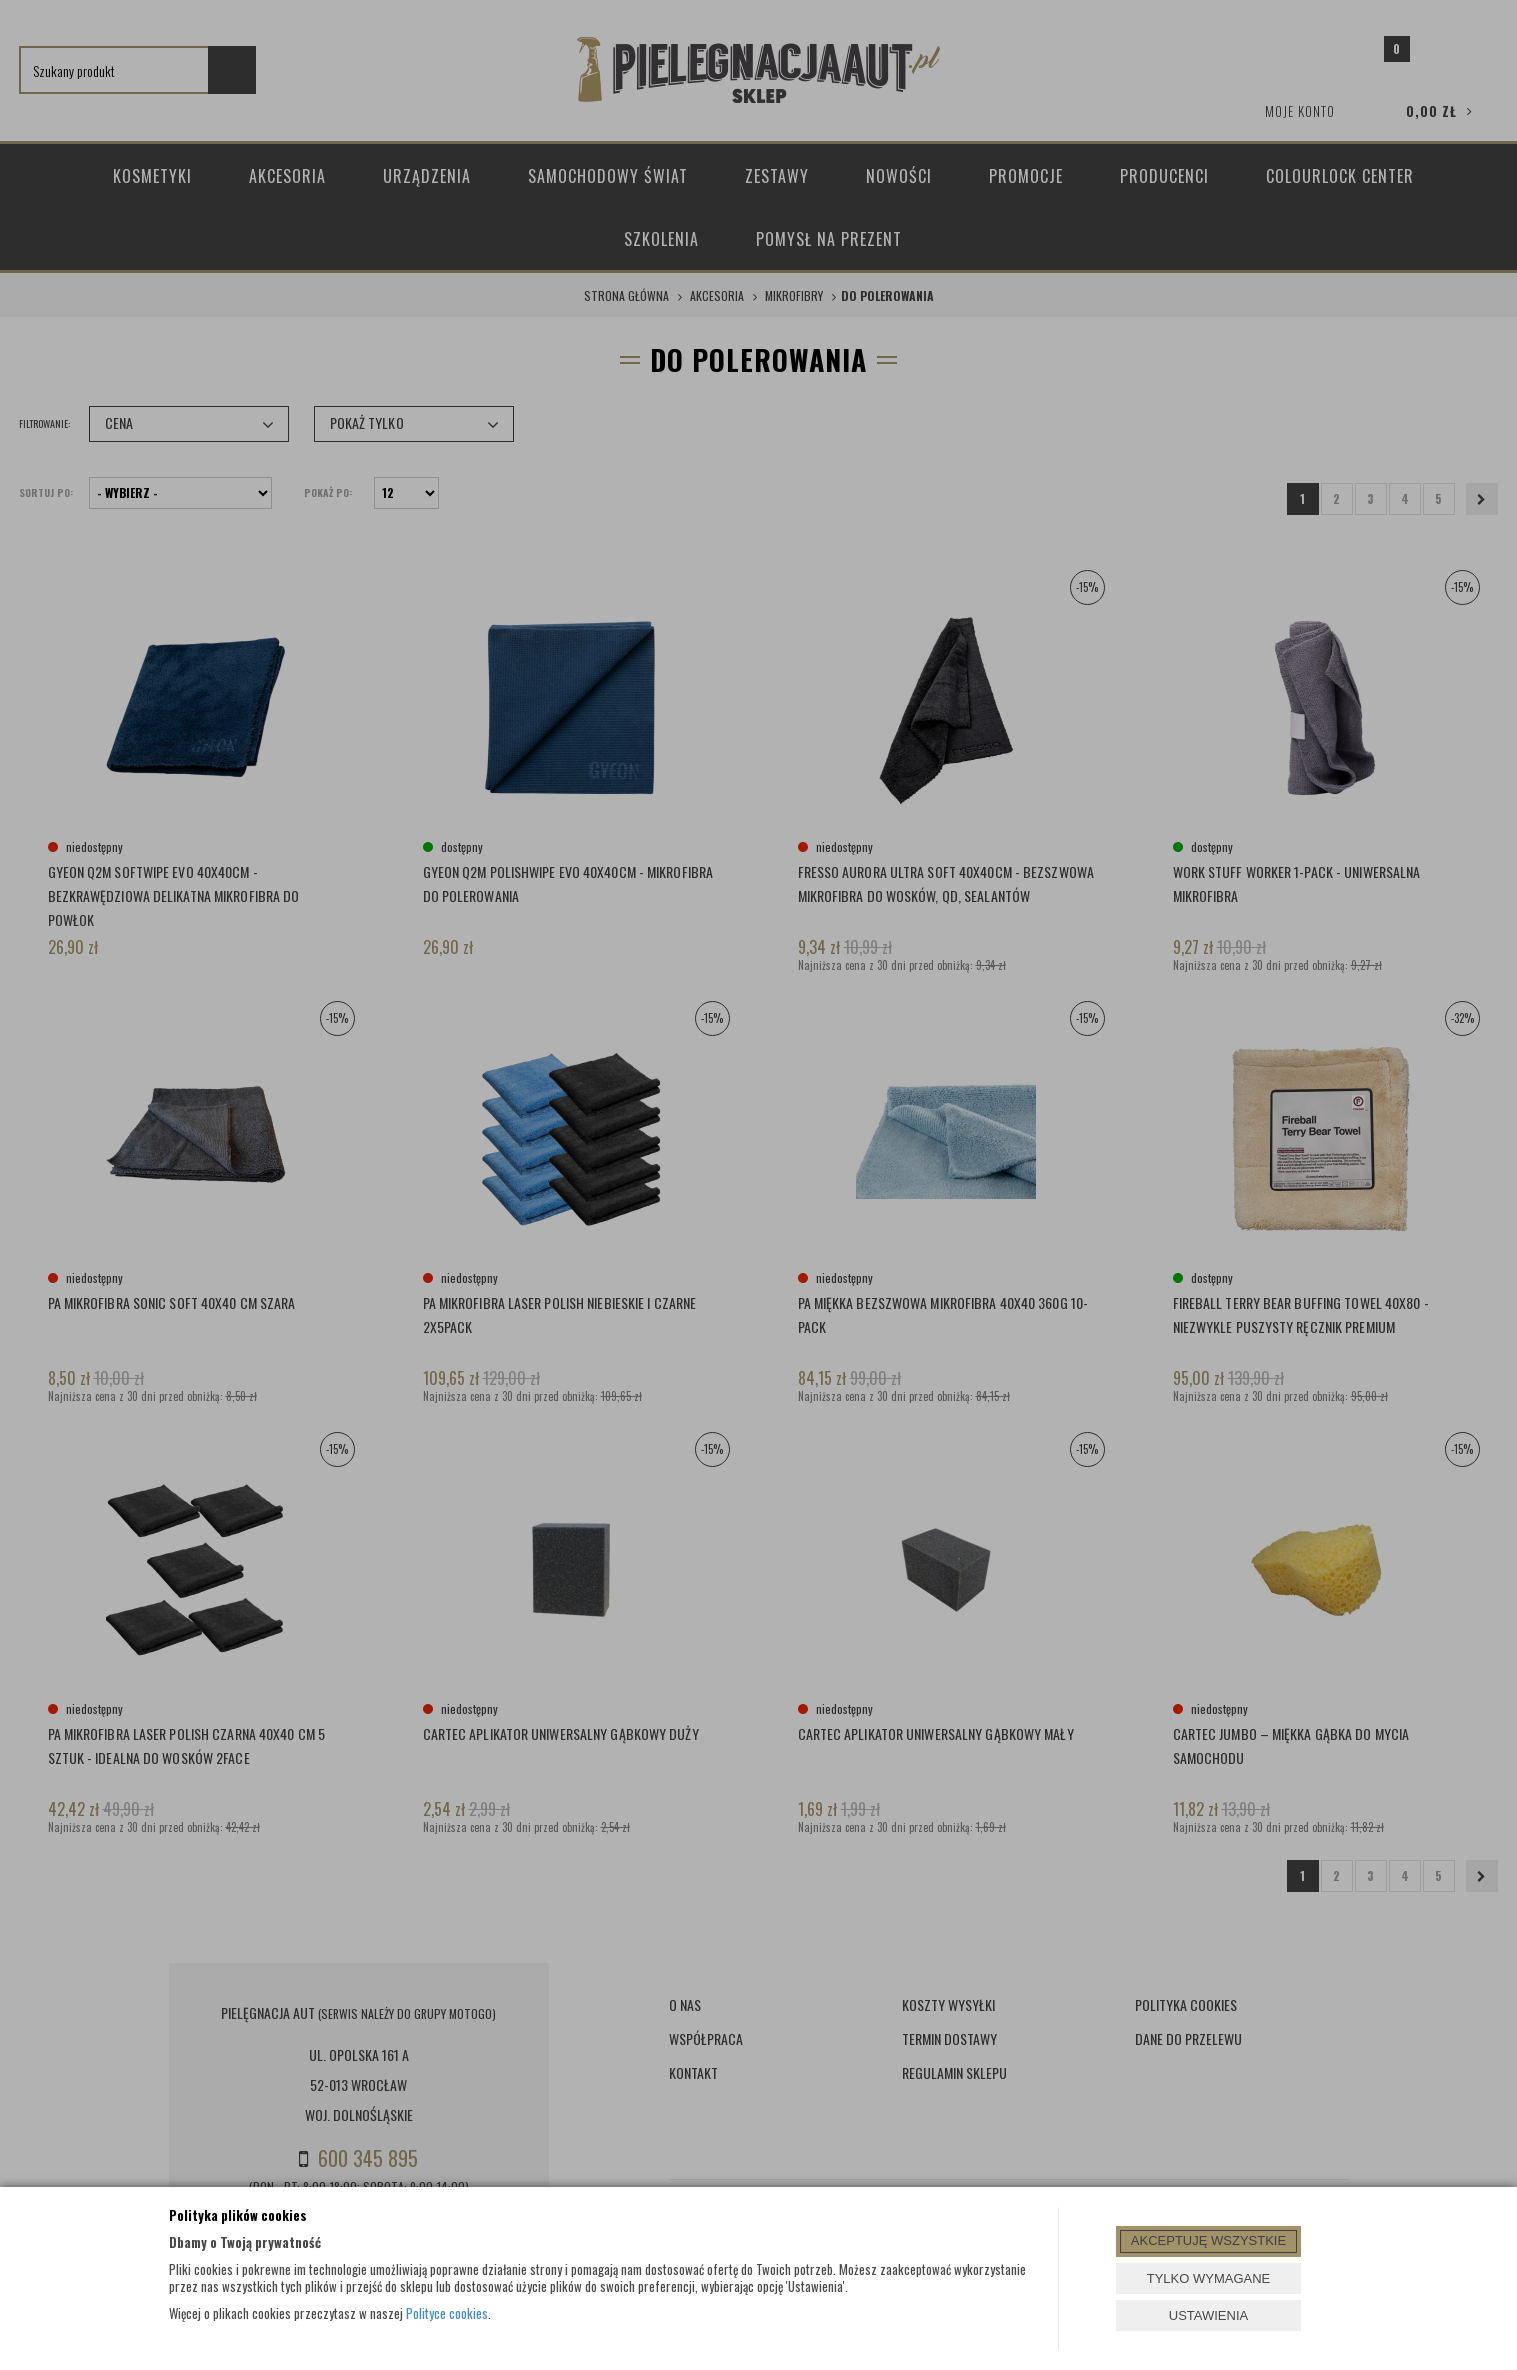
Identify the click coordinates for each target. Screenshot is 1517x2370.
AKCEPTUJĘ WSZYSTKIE (1208, 2240)
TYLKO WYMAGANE (1209, 2278)
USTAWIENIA (1208, 2315)
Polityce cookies (447, 2313)
